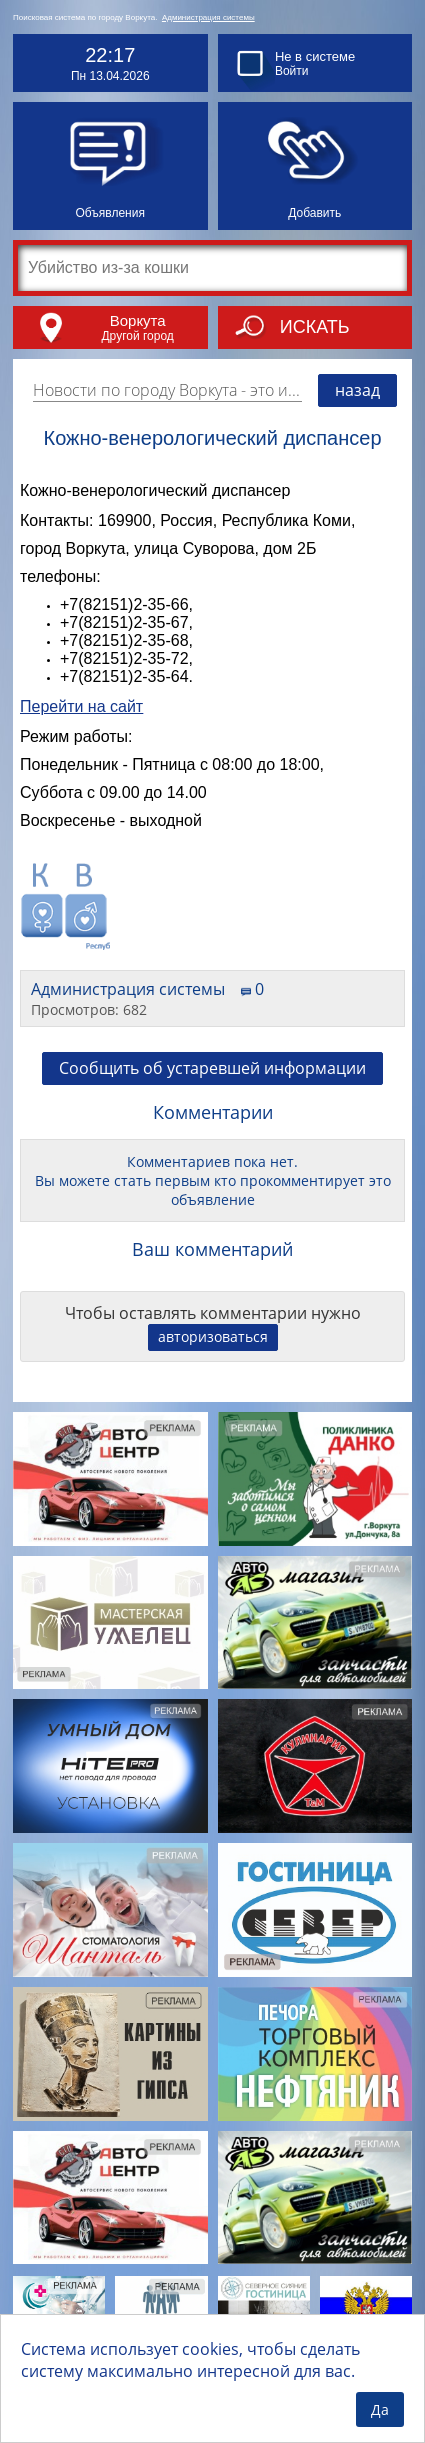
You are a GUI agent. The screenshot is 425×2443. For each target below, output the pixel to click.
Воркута (138, 320)
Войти (292, 71)
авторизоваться (213, 1336)
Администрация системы (208, 17)
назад (357, 390)
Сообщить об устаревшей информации (212, 1068)
